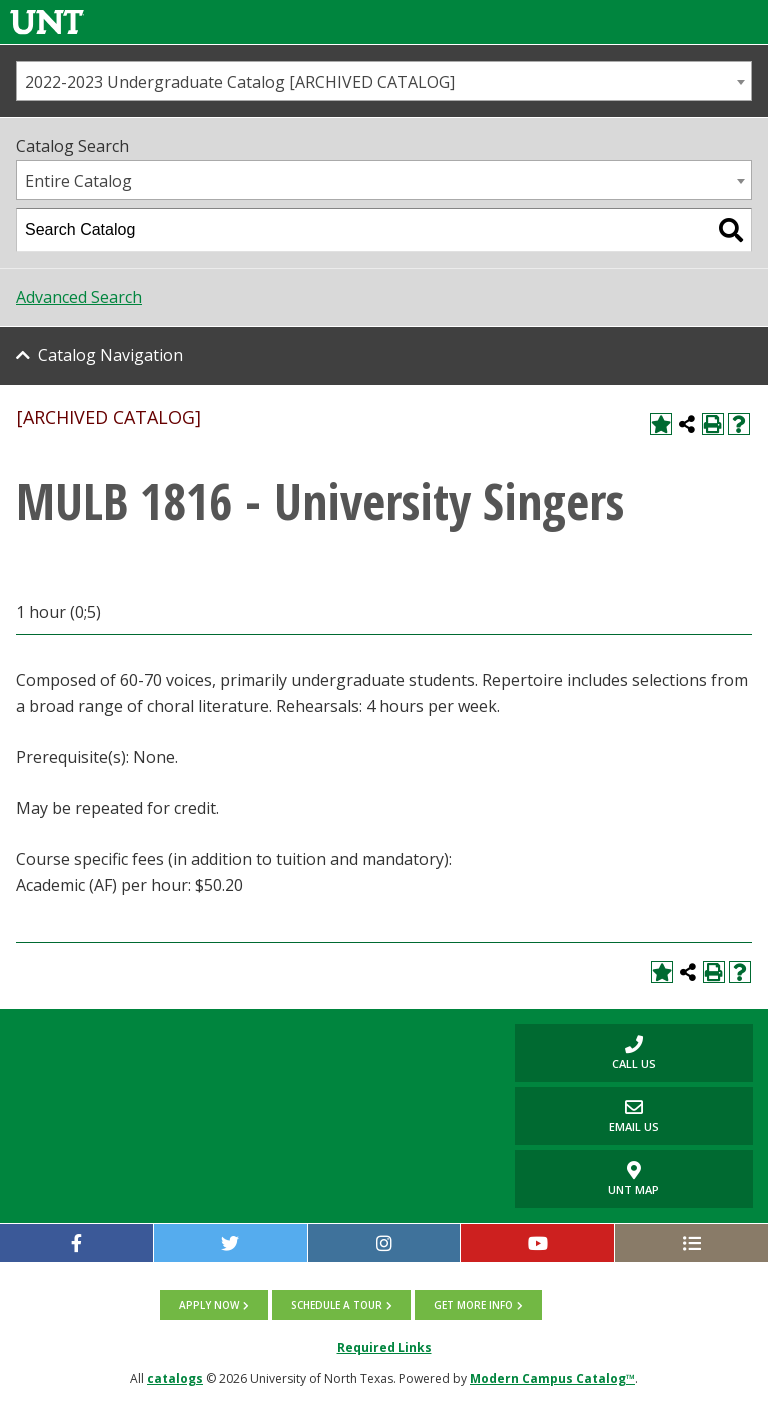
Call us (585, 1052)
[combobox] (384, 81)
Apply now (209, 1305)
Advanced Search (79, 297)
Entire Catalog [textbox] (78, 181)
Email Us (587, 1115)
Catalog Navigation (110, 355)
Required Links (384, 1347)
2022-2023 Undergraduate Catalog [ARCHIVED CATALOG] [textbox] (240, 82)
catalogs (175, 1378)
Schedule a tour (336, 1305)
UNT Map (633, 1179)
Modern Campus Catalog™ (552, 1378)
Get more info (473, 1305)
